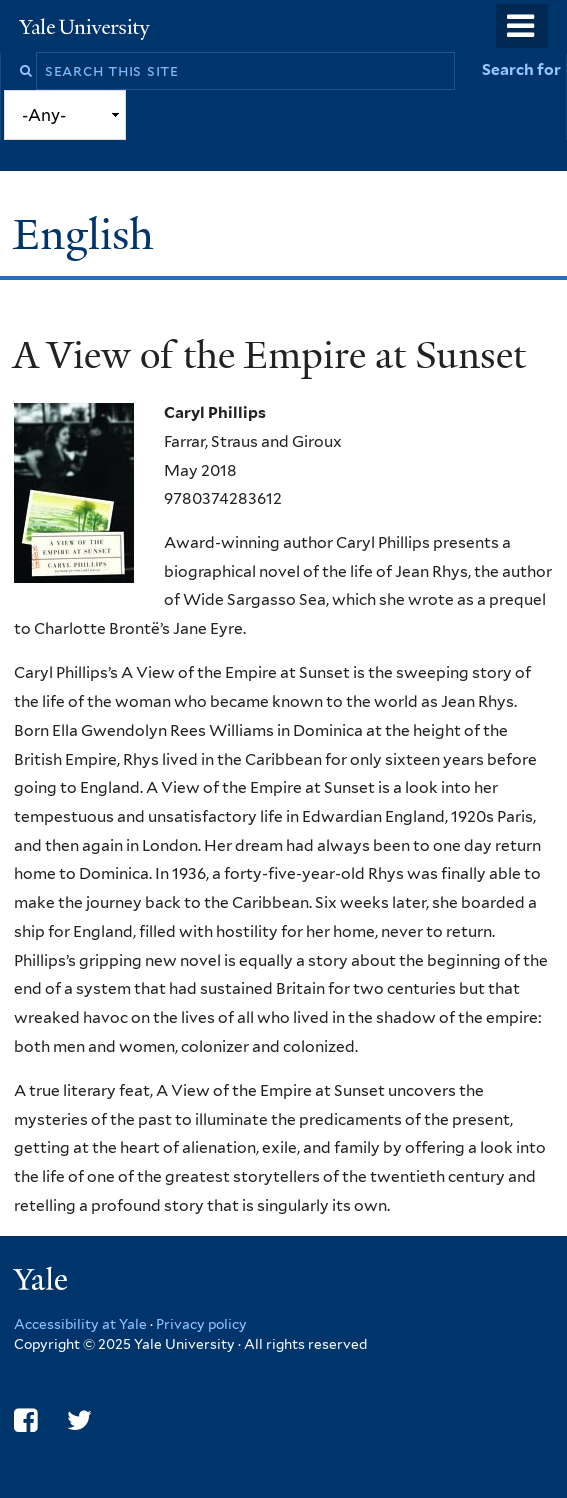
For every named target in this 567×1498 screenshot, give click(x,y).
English (89, 234)
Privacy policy (201, 1324)
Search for (521, 69)
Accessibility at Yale (80, 1324)
